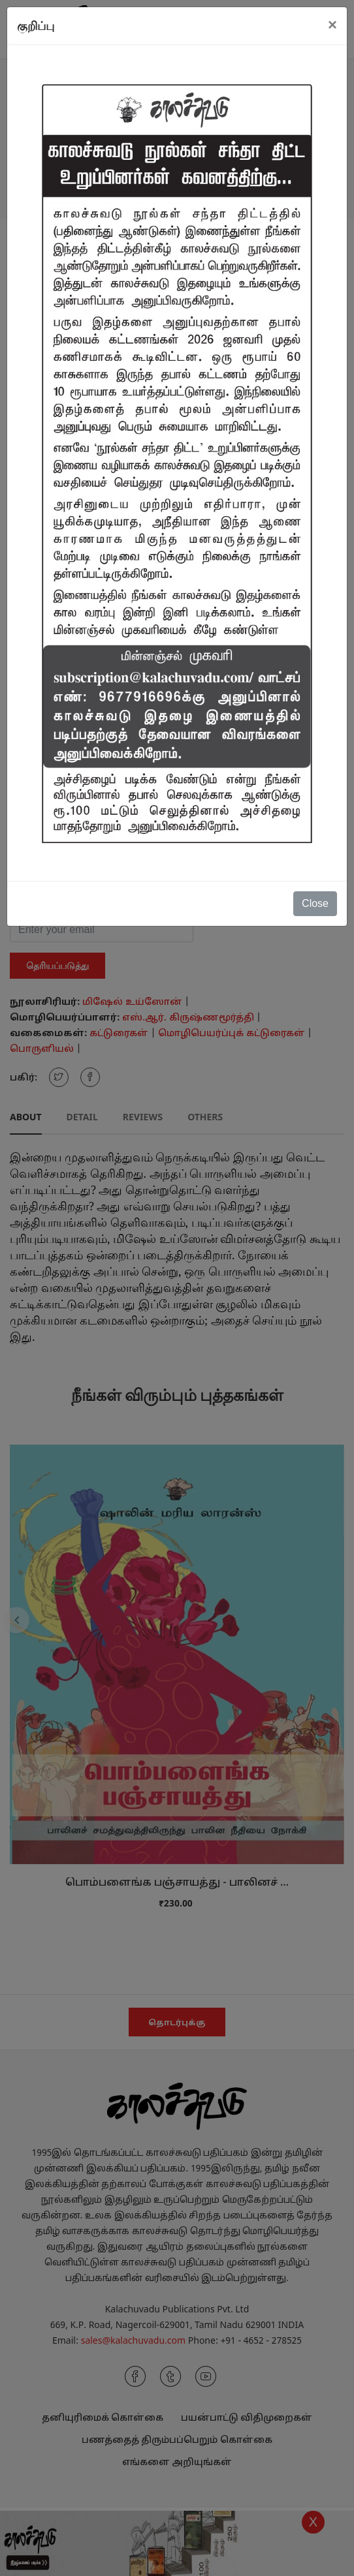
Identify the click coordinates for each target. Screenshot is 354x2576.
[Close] (332, 24)
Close (315, 903)
